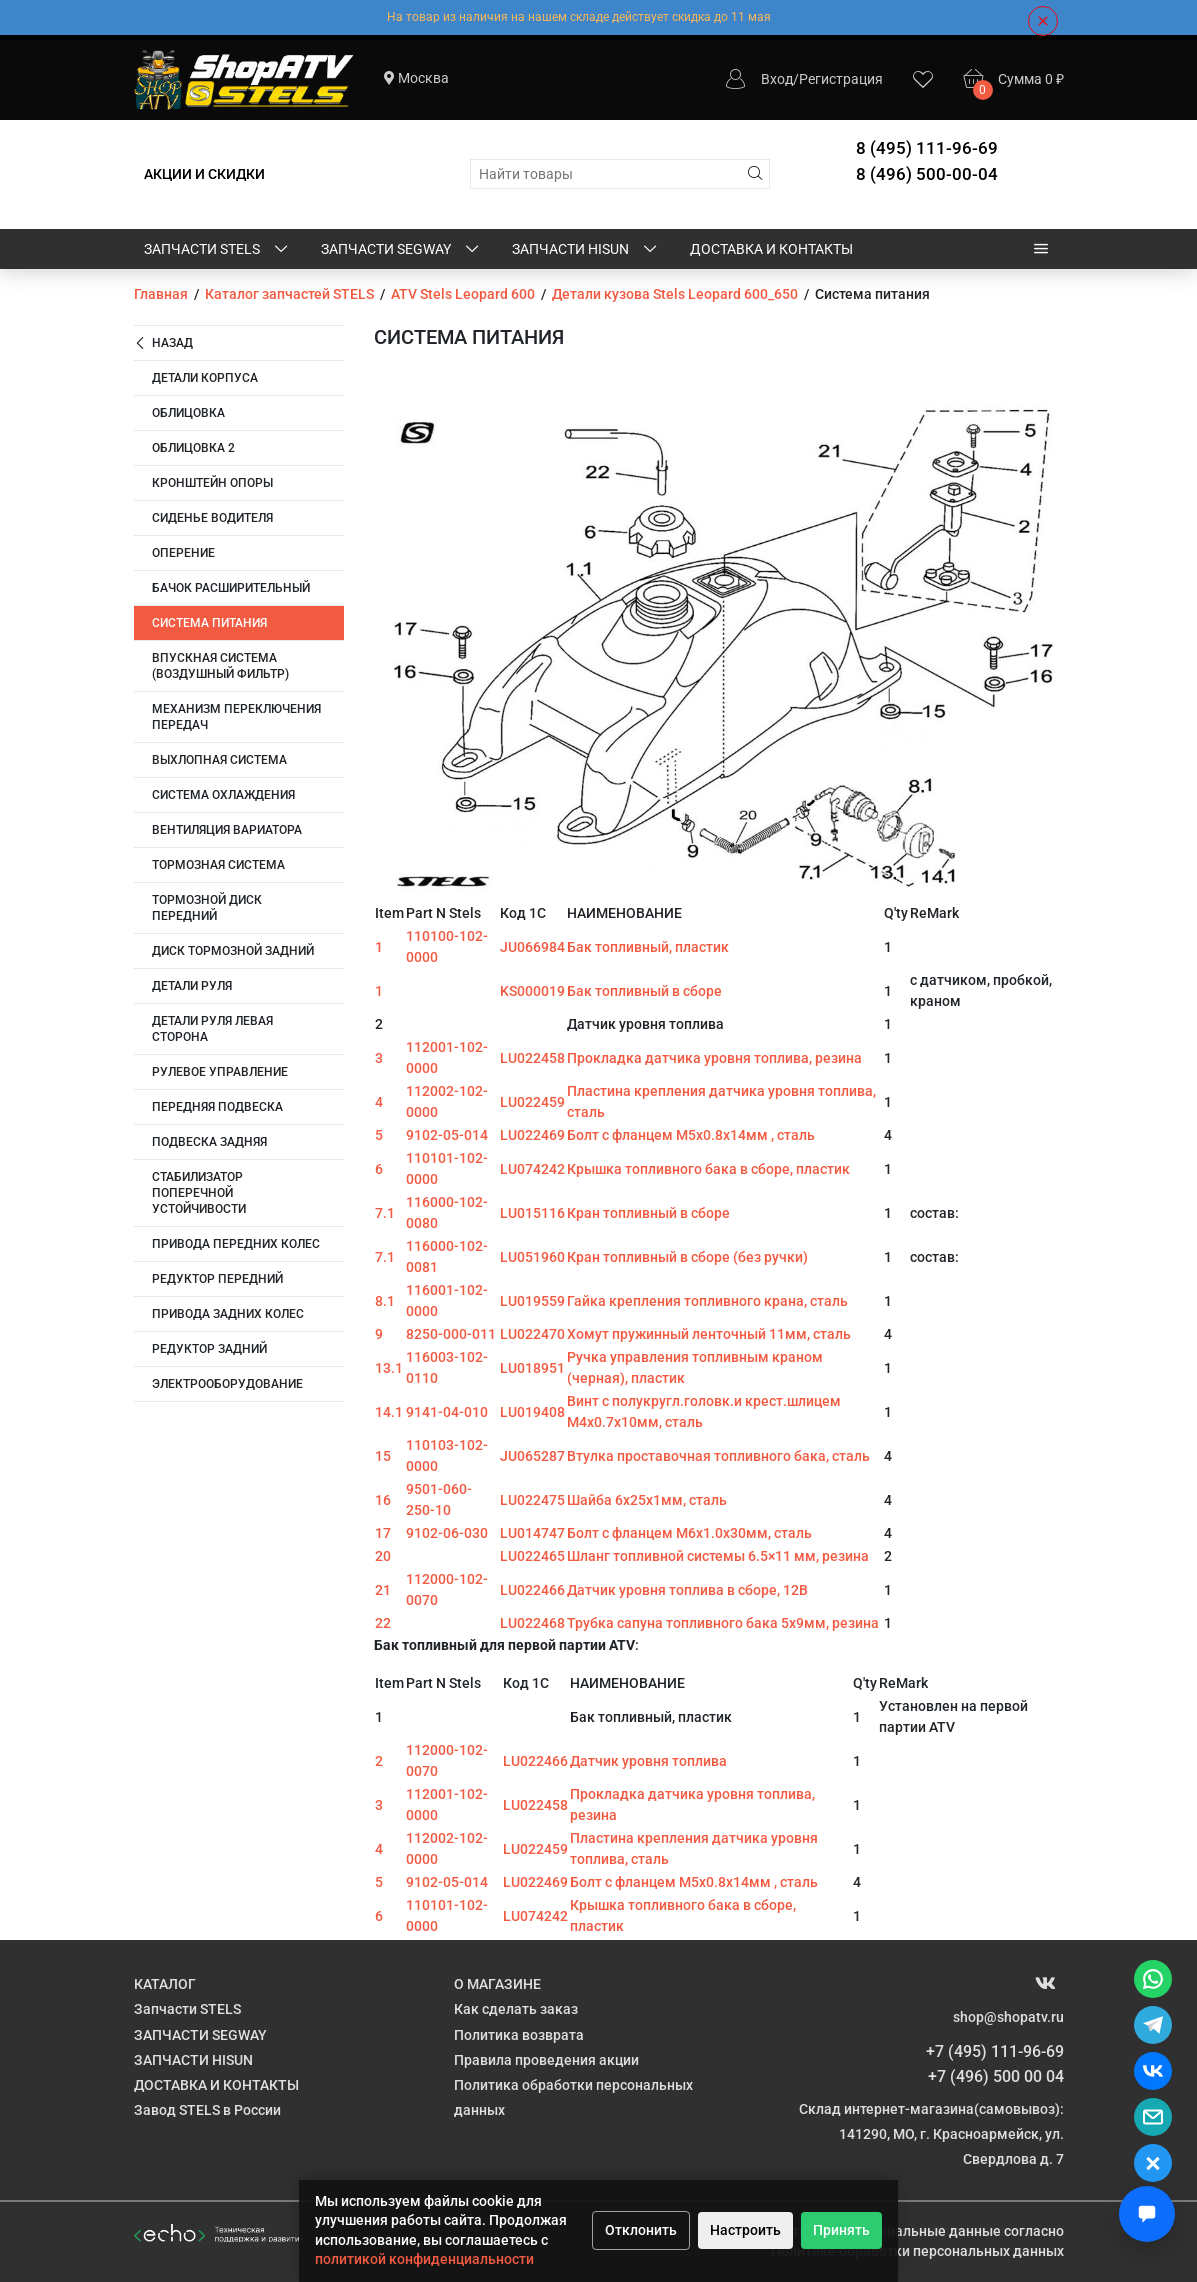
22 (383, 1623)
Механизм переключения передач (236, 717)
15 (383, 1456)
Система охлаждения (223, 795)
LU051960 (532, 1257)
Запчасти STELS (217, 250)
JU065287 (532, 1456)
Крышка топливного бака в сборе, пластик (708, 1169)
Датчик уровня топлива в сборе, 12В (687, 1590)
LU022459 (532, 1102)
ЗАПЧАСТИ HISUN (586, 250)
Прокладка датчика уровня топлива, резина (714, 1058)
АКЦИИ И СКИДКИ (204, 174)
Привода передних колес (236, 1244)
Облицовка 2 (193, 448)
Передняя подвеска (217, 1107)
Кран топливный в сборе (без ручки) (687, 1257)
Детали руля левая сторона (212, 1029)
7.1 (385, 1213)
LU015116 (532, 1213)
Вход (777, 79)
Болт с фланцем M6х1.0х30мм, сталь (689, 1533)
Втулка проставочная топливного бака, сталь (718, 1456)
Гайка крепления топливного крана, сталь (707, 1301)
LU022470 (532, 1334)
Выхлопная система (219, 760)
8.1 (385, 1301)
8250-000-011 (451, 1334)
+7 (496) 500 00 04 (996, 2076)
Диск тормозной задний (233, 951)
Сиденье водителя (212, 518)
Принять (841, 2230)
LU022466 (532, 1590)
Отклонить (641, 2230)
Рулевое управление (220, 1072)
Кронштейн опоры (212, 483)
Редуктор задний (209, 1349)
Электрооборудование (227, 1384)
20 (383, 1556)
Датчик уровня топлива (648, 1761)
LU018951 (532, 1368)
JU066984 (532, 947)
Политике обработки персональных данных (917, 2251)
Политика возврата (519, 2035)
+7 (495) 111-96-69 (995, 2051)
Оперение (183, 553)
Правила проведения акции (546, 2060)
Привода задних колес (228, 1314)
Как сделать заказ (516, 2009)
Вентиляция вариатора (227, 830)
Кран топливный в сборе (648, 1213)
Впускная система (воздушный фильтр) (220, 666)
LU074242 (532, 1169)
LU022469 (532, 1135)
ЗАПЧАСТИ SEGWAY (401, 250)
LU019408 (532, 1412)
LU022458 (532, 1058)
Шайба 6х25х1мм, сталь (647, 1500)
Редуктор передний (217, 1279)
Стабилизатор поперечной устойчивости (199, 1193)
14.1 (389, 1412)
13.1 (389, 1368)
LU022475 (532, 1500)
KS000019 (532, 991)
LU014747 (532, 1533)
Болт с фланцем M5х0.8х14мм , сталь (691, 1135)
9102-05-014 (447, 1135)
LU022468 (532, 1623)
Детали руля (192, 986)
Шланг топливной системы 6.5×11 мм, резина (718, 1556)
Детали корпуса (205, 378)
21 (383, 1590)
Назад (163, 343)
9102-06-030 (447, 1533)
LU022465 (532, 1556)
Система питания (209, 623)
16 (383, 1500)
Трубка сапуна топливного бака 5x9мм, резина (723, 1623)
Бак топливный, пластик (648, 947)
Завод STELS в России (207, 2110)
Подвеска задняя (209, 1142)
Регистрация (841, 79)
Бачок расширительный (231, 588)
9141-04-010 (447, 1412)
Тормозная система (218, 865)
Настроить (745, 2230)
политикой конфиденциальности (424, 2259)
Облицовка (188, 413)
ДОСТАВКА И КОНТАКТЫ (771, 249)
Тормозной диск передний (207, 908)
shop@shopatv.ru (1008, 2017)
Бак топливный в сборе (644, 991)
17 (383, 1533)
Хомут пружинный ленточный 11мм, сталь (709, 1334)
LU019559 (532, 1301)
